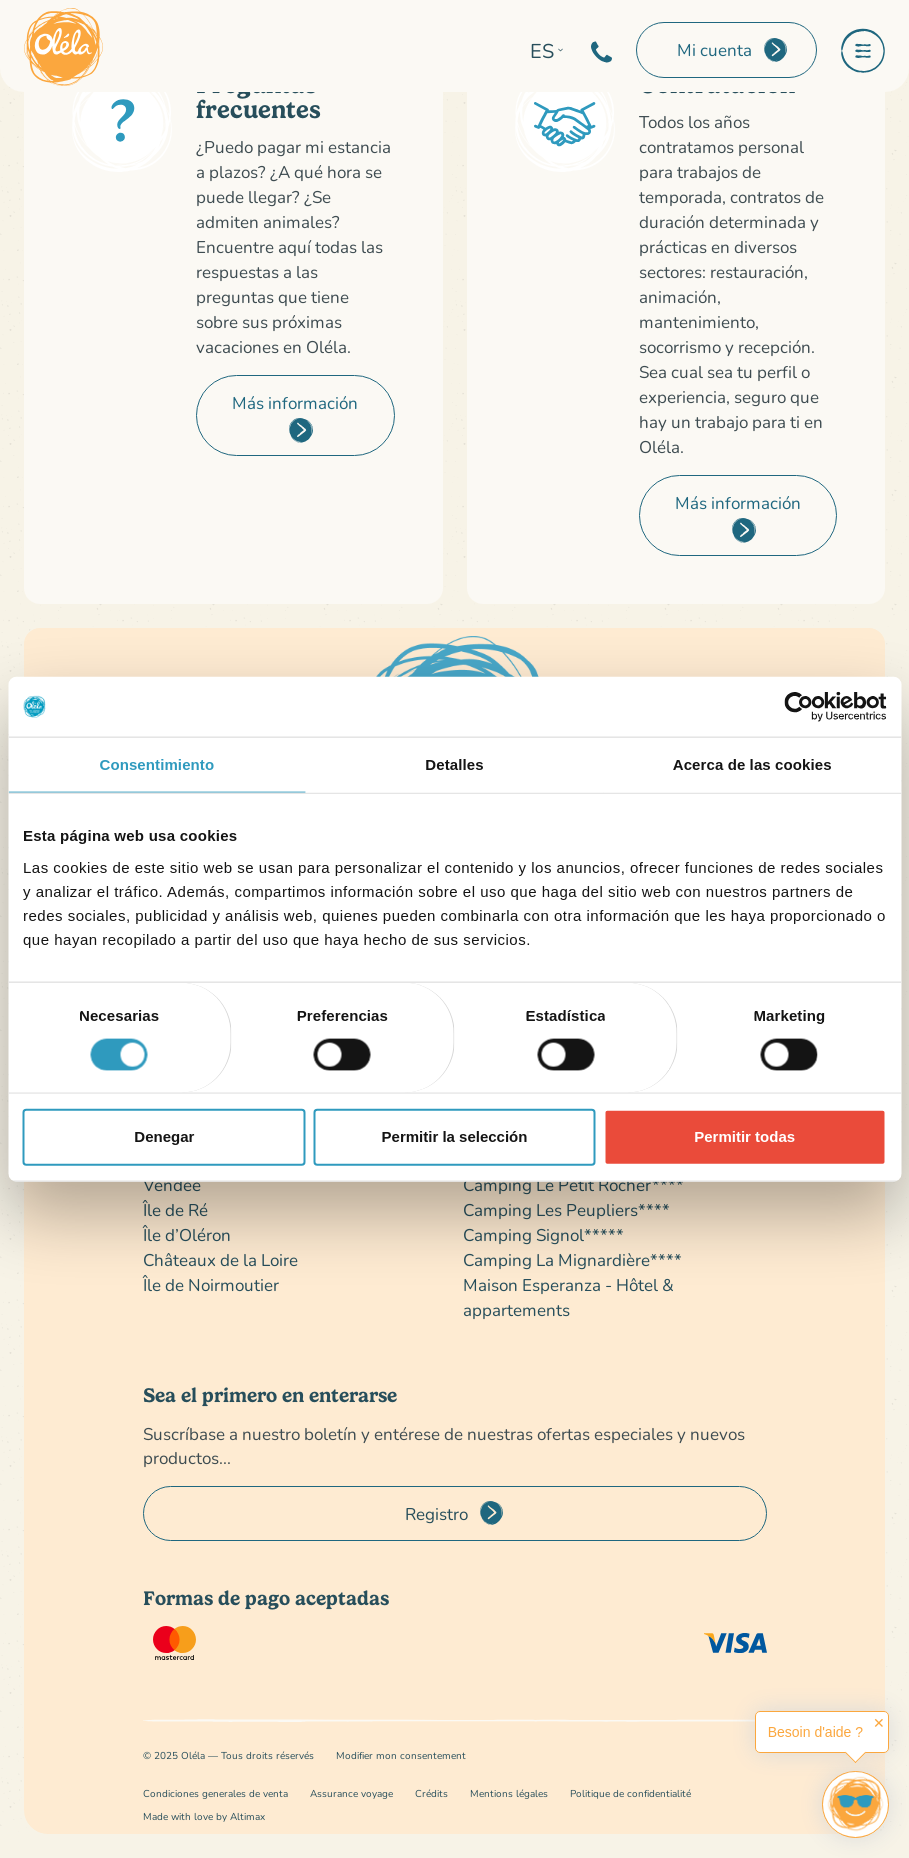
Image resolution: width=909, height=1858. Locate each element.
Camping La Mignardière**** (572, 1259)
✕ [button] (879, 1723)
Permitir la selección (455, 1136)
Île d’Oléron (187, 1234)
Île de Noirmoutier (211, 1284)
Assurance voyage (351, 1793)
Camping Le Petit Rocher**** (573, 1184)
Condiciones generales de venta (215, 1793)
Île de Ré (175, 1209)
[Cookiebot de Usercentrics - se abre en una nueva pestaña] (798, 707)
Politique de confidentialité (630, 1793)
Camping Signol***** (543, 1234)
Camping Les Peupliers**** (566, 1209)
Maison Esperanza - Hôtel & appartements (568, 1297)
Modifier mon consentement (401, 1755)
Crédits (431, 1793)
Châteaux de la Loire (220, 1259)
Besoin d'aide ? (815, 1732)
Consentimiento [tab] (156, 764)
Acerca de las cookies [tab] (752, 764)
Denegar (164, 1136)
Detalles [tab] (454, 764)
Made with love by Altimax (204, 1816)
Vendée (172, 1184)
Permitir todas (744, 1136)
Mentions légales (509, 1793)
